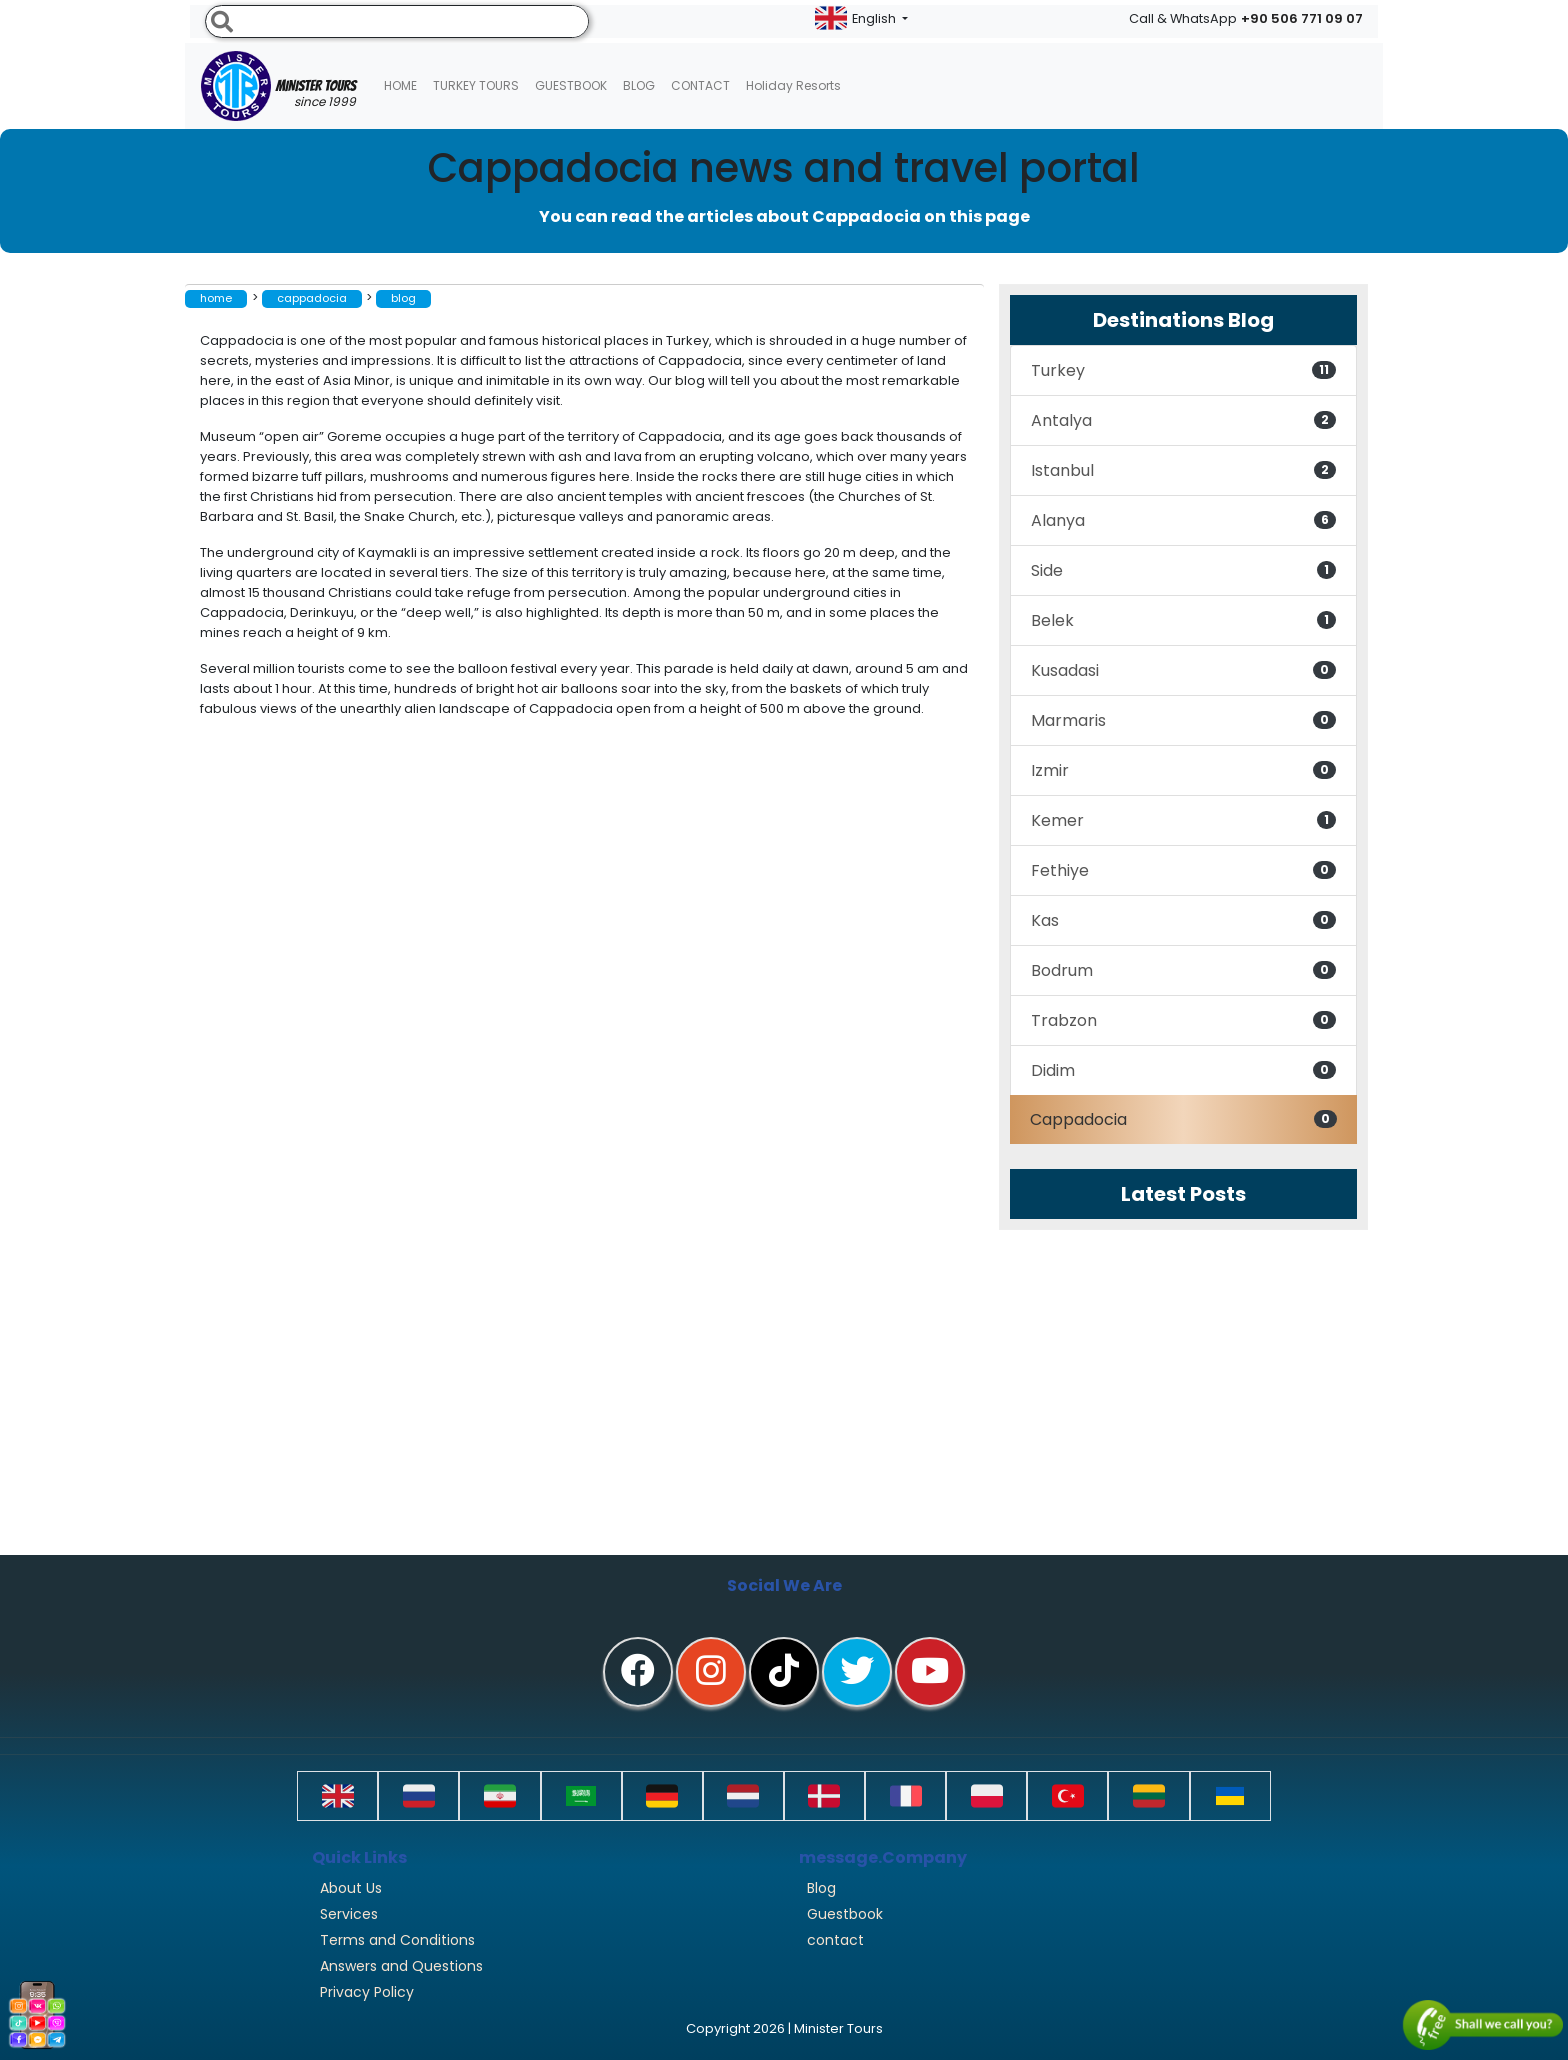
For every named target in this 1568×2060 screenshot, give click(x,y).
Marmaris (1183, 720)
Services (349, 1914)
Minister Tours (278, 86)
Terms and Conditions (397, 1940)
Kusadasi (1183, 670)
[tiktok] (784, 1672)
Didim (1183, 1070)
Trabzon (1183, 1020)
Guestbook (571, 85)
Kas (1183, 920)
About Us (351, 1888)
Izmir (1183, 770)
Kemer (1183, 820)
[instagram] (711, 1672)
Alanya (1183, 520)
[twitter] (857, 1672)
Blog (821, 1888)
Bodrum (1183, 970)
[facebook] (638, 1672)
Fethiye (1183, 870)
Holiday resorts (793, 85)
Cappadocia (1183, 1119)
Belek (1183, 620)
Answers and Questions (401, 1966)
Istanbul (1183, 470)
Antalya (1183, 420)
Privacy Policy (367, 1992)
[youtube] (930, 1672)
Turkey (1183, 370)
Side (1183, 570)
